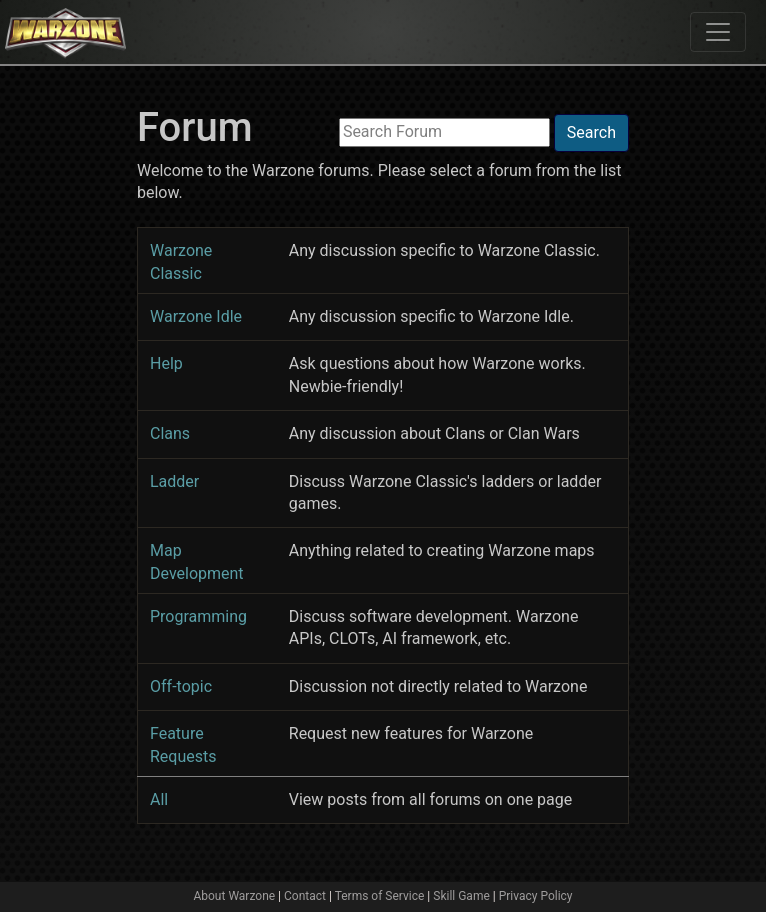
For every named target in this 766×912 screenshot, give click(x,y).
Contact (305, 896)
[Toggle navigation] (718, 32)
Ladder (174, 481)
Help (166, 363)
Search (591, 132)
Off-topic (181, 686)
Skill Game (461, 896)
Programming (198, 616)
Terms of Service (380, 896)
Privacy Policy (536, 896)
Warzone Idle (196, 316)
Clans (170, 433)
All (159, 799)
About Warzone (234, 896)
